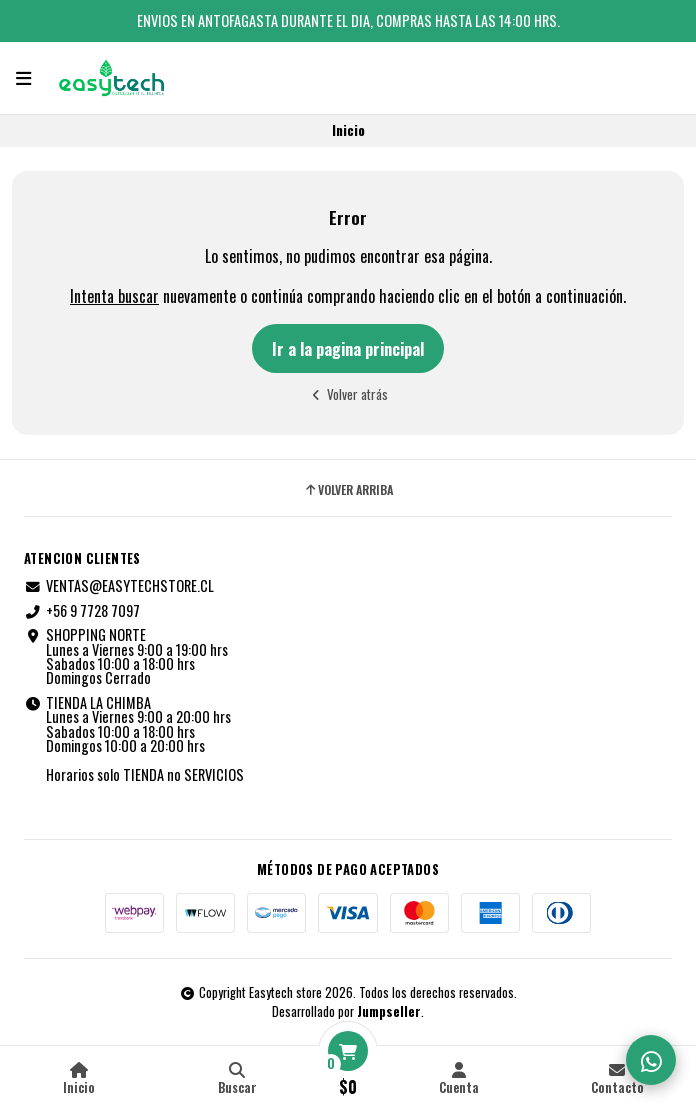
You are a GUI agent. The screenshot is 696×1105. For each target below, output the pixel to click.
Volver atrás (348, 394)
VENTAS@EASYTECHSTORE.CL (119, 586)
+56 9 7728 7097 (82, 611)
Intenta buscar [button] (114, 296)
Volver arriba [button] (348, 490)
